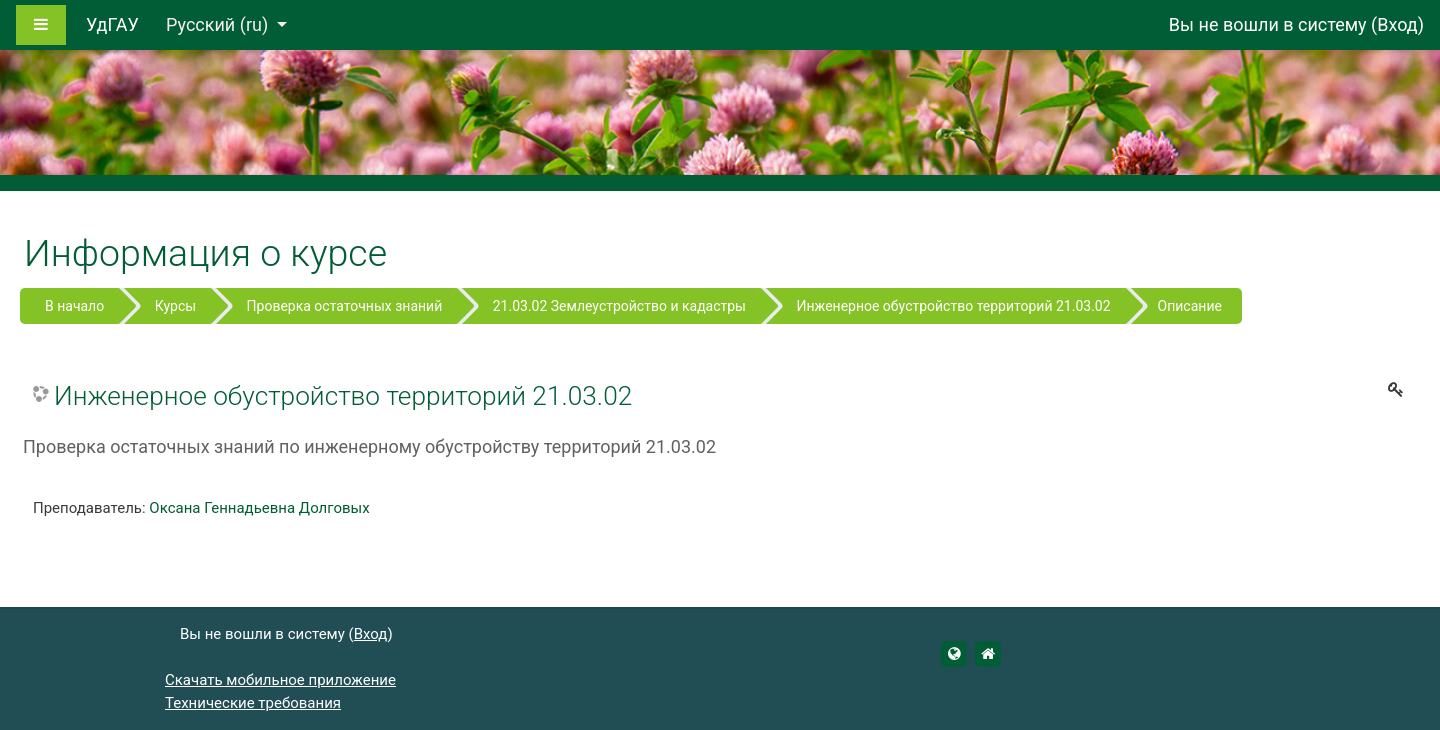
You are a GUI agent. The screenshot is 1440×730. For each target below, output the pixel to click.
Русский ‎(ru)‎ (219, 24)
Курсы (175, 306)
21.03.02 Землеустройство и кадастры (619, 306)
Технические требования (253, 703)
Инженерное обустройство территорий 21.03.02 (953, 306)
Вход (1397, 24)
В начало (74, 306)
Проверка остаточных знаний (345, 306)
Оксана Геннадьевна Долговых (259, 508)
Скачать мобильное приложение (280, 680)
